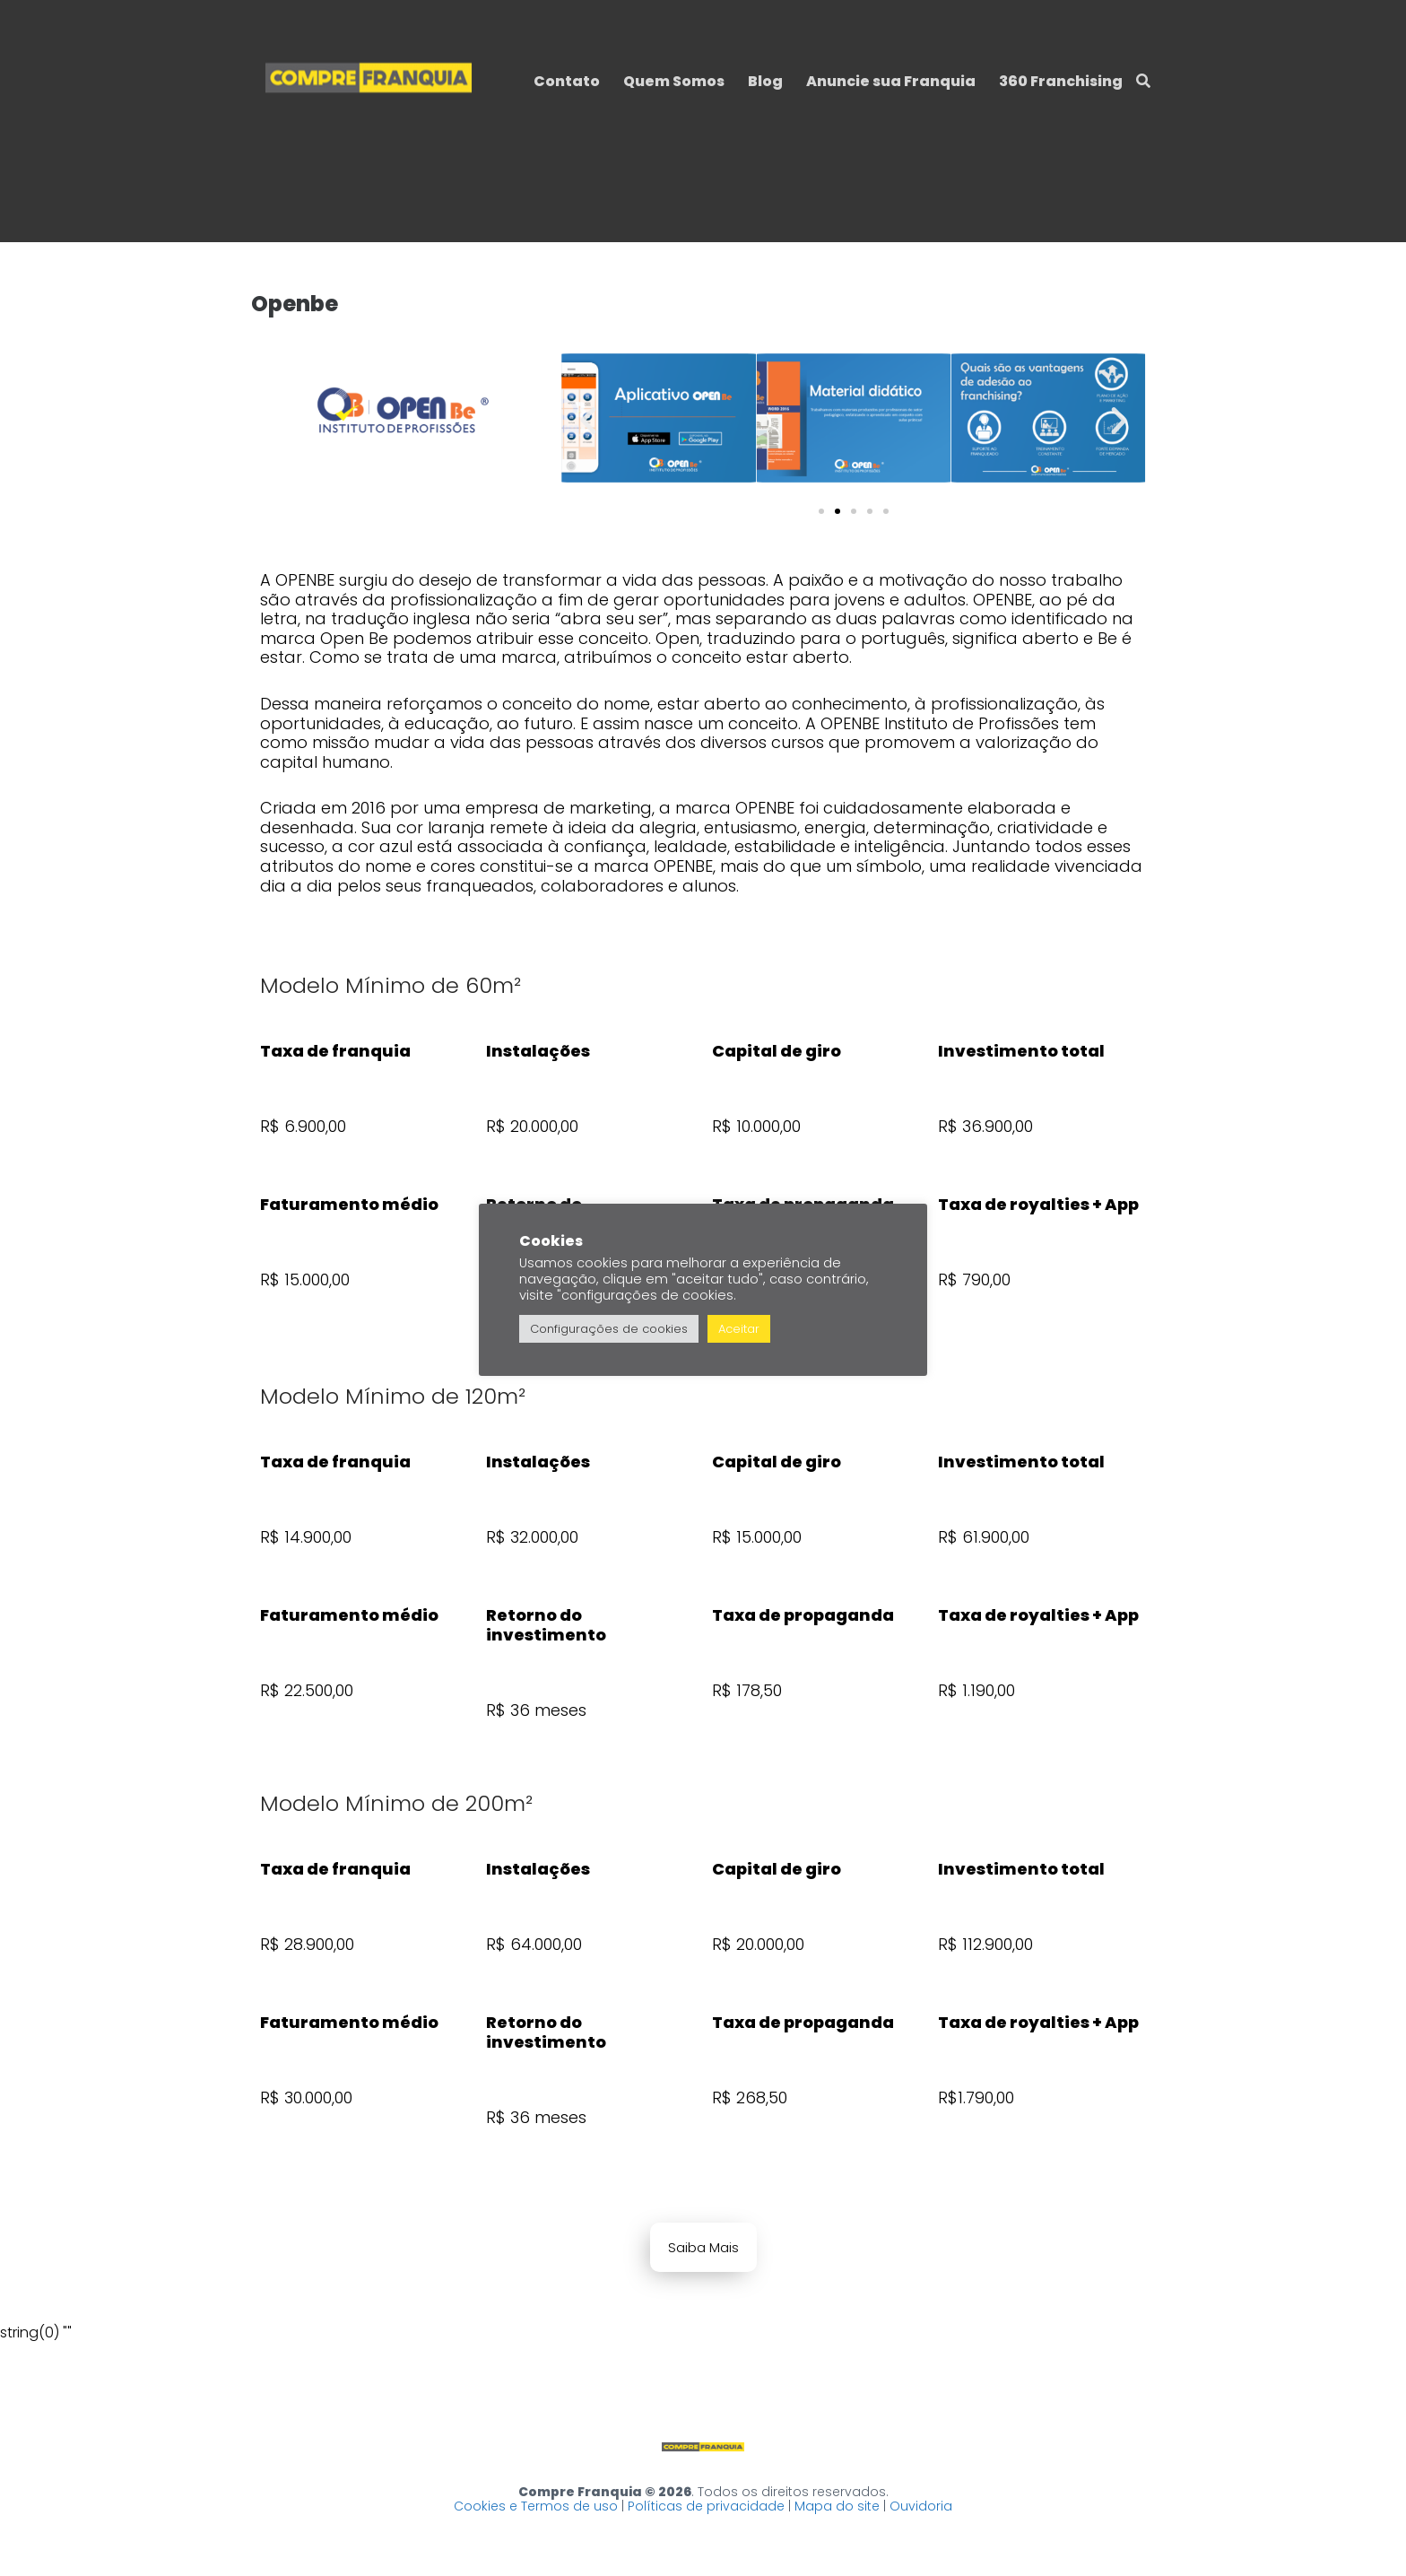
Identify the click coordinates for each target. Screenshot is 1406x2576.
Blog (765, 81)
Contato (567, 81)
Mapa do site (837, 2506)
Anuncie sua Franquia (891, 81)
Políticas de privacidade (706, 2506)
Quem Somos (674, 81)
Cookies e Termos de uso (536, 2506)
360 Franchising (1061, 81)
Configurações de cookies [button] (609, 1328)
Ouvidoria (921, 2506)
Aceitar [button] (738, 1328)
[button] (588, 421)
